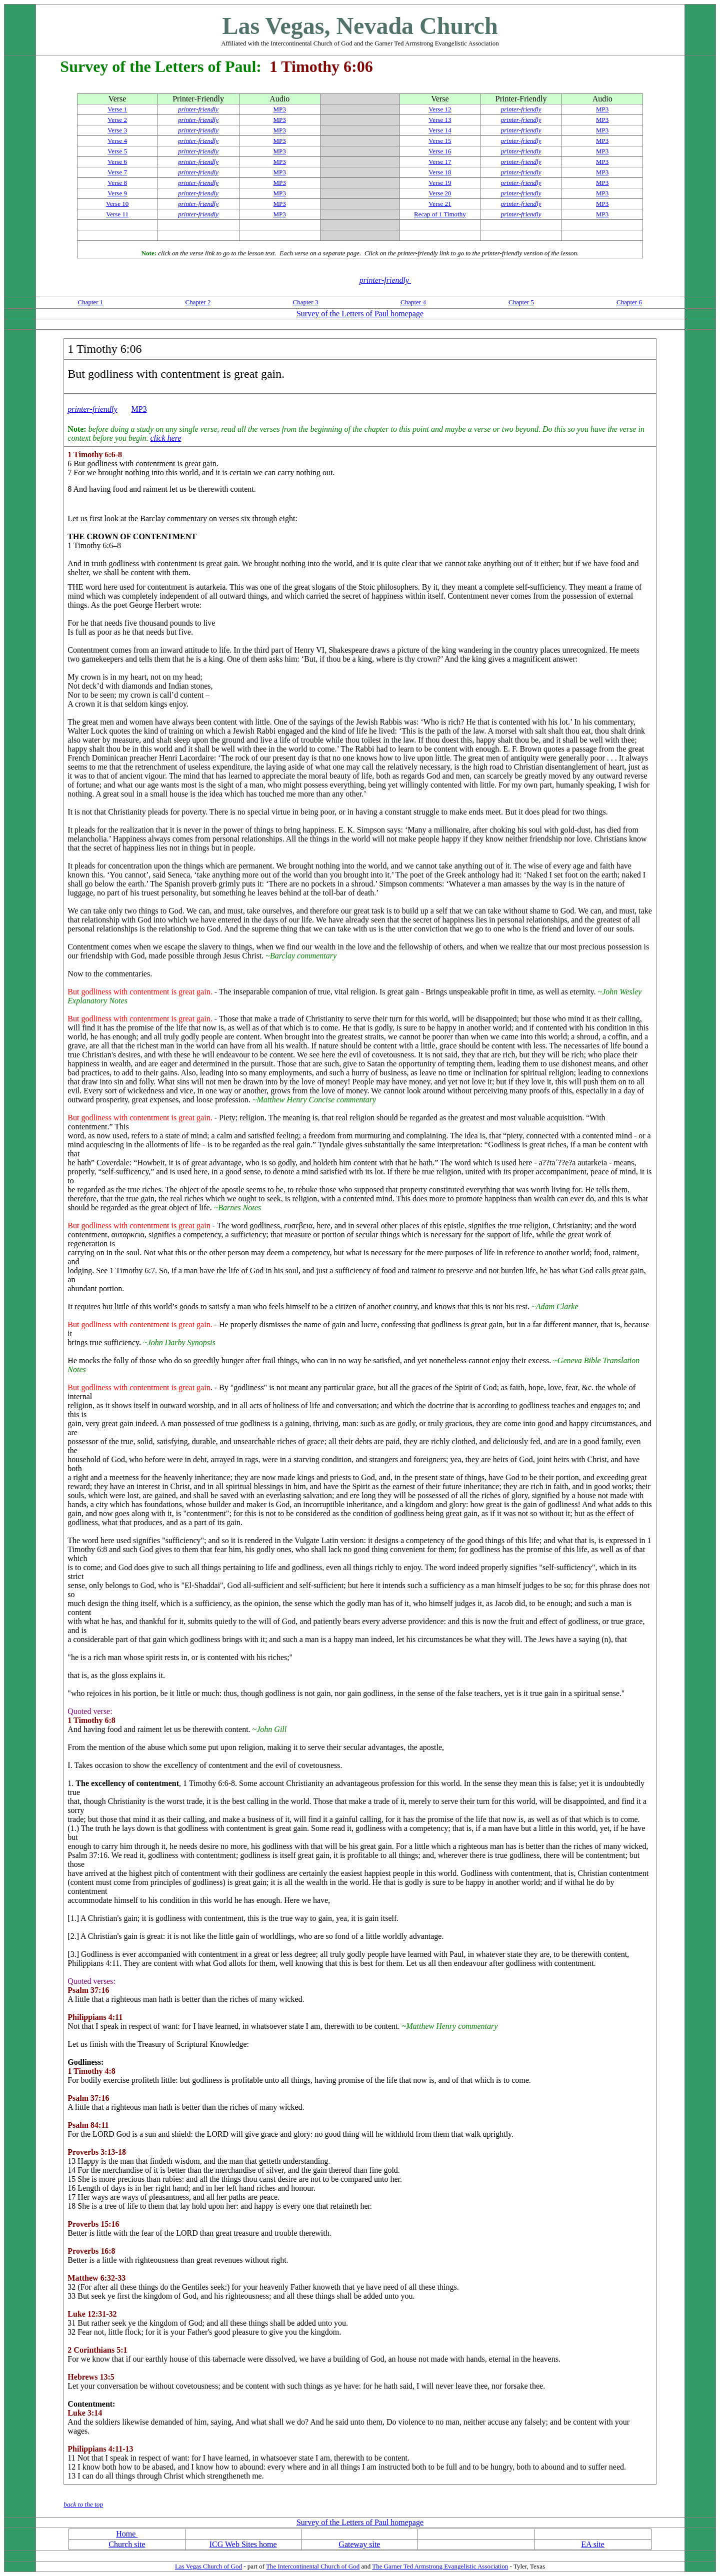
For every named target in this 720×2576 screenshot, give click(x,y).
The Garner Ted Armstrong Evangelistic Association (440, 2566)
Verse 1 (117, 109)
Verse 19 (439, 182)
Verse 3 (117, 130)
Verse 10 (117, 203)
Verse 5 (117, 151)
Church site (126, 2544)
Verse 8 (117, 182)
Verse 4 (117, 140)
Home (127, 2534)
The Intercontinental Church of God (313, 2566)
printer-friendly (198, 109)
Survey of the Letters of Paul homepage (360, 313)
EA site (592, 2544)
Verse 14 (439, 130)
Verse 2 (117, 119)
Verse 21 (439, 203)
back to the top (83, 2504)
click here (165, 438)
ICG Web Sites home (243, 2544)
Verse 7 (117, 172)
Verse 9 (117, 193)
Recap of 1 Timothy (440, 214)
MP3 (280, 109)
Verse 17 (439, 161)
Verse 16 (439, 151)
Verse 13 (439, 119)
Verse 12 (439, 109)
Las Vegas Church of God (208, 2566)
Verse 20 (439, 193)
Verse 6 (117, 161)
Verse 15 (439, 140)
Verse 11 (117, 214)
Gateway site (359, 2544)
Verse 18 (439, 172)
